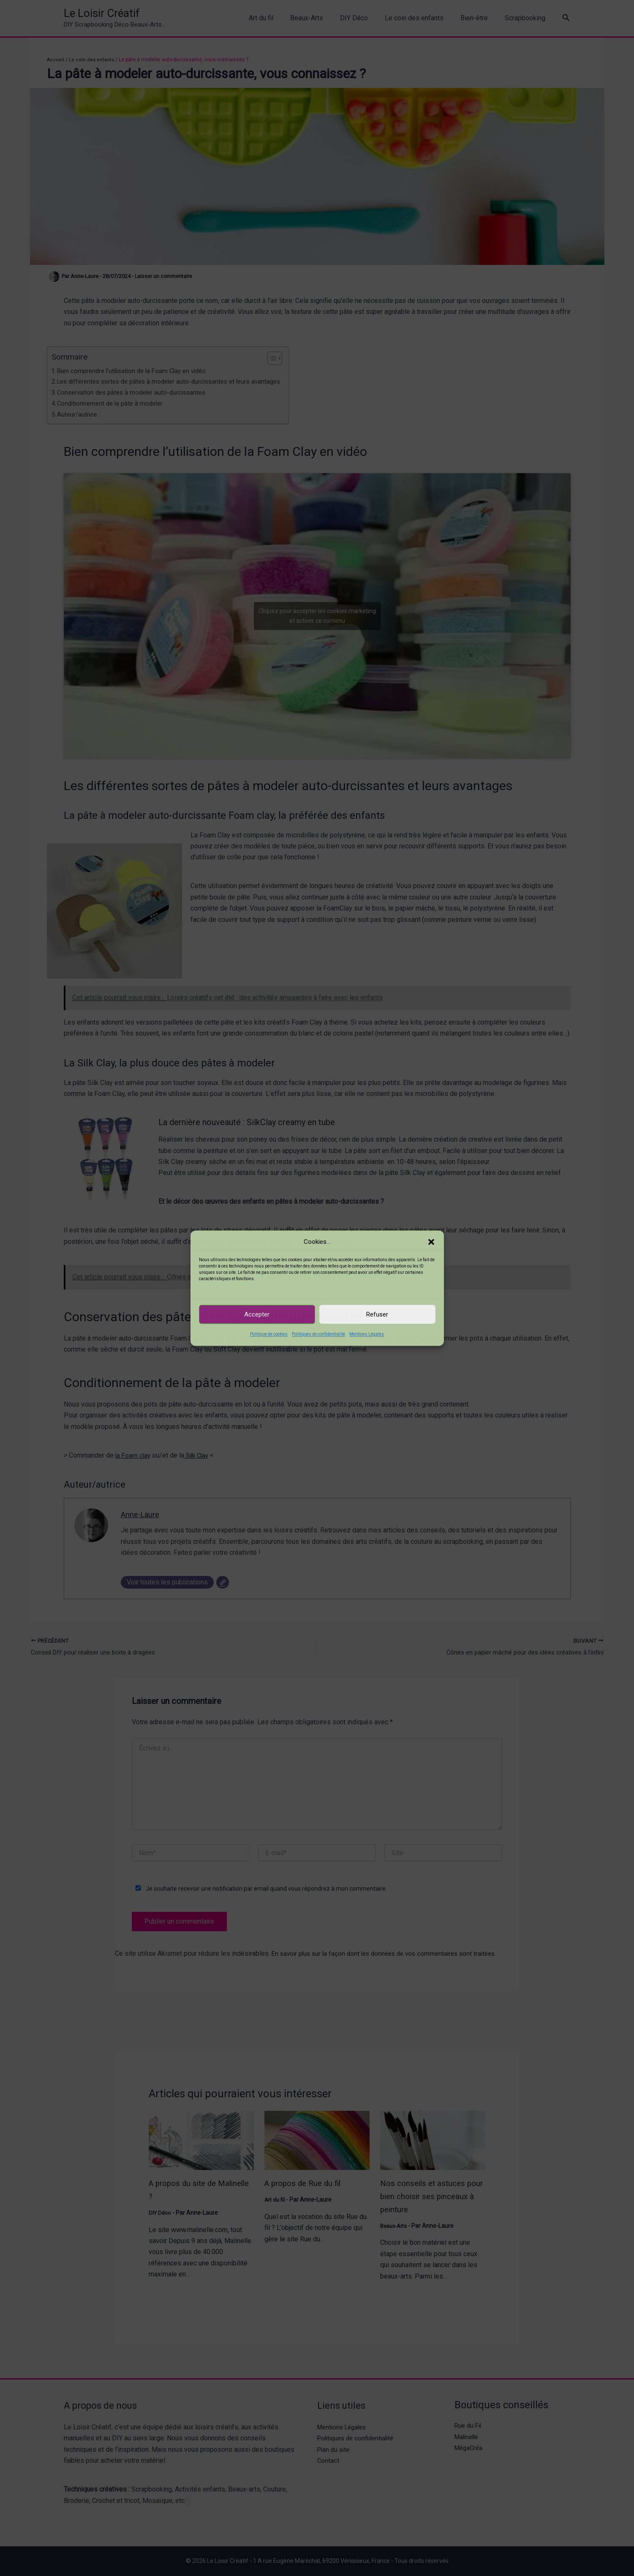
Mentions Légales (366, 1334)
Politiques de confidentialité (318, 1334)
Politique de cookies (269, 1334)
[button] (431, 1242)
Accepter (256, 1314)
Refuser (377, 1314)
